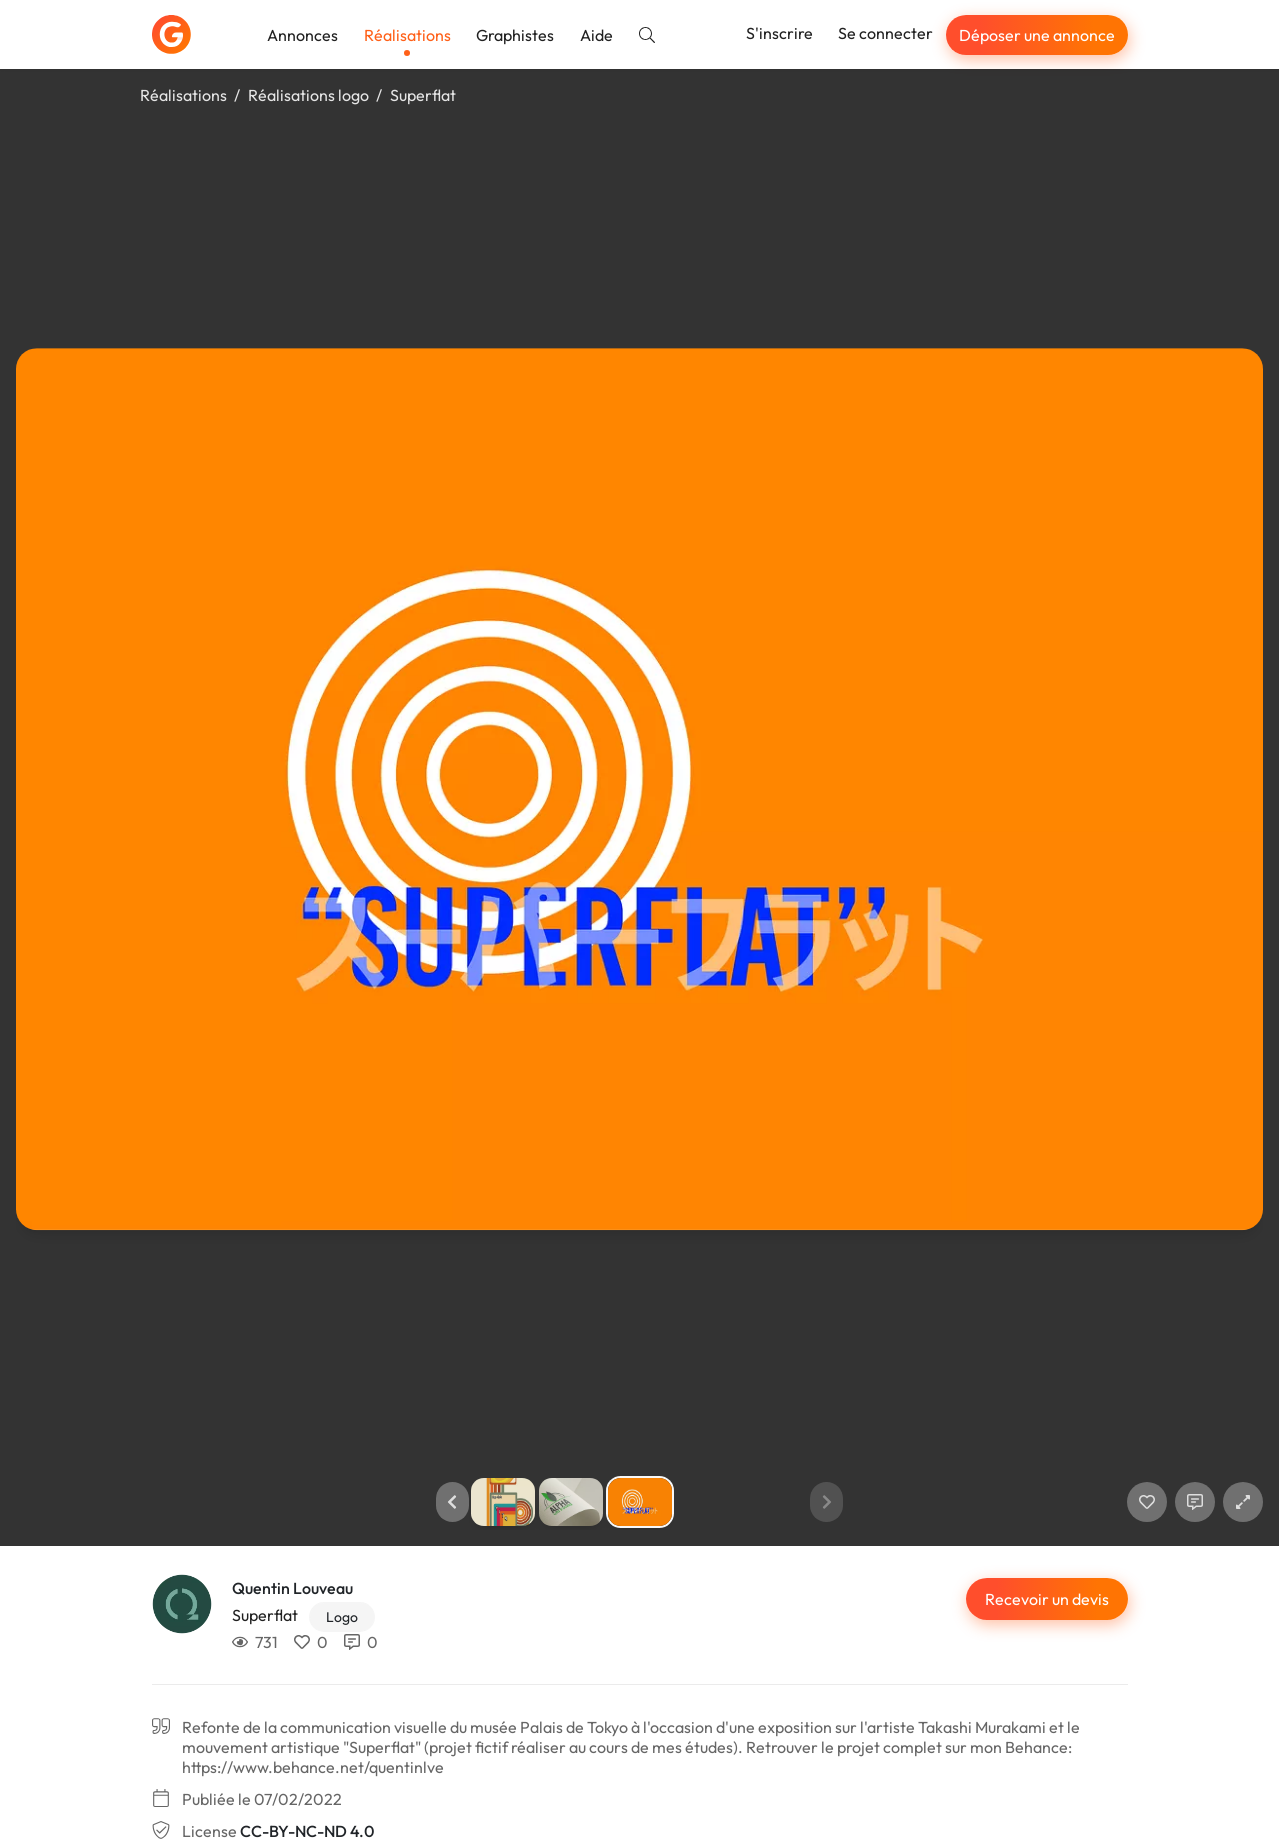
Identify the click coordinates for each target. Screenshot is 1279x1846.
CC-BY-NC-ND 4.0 (307, 1831)
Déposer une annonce (1037, 35)
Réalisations (407, 35)
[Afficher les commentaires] (1195, 1502)
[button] (452, 1502)
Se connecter (885, 33)
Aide (596, 35)
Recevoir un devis (1047, 1599)
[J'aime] (1147, 1502)
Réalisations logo (308, 95)
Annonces (302, 35)
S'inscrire (779, 33)
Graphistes (515, 35)
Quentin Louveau (292, 1588)
